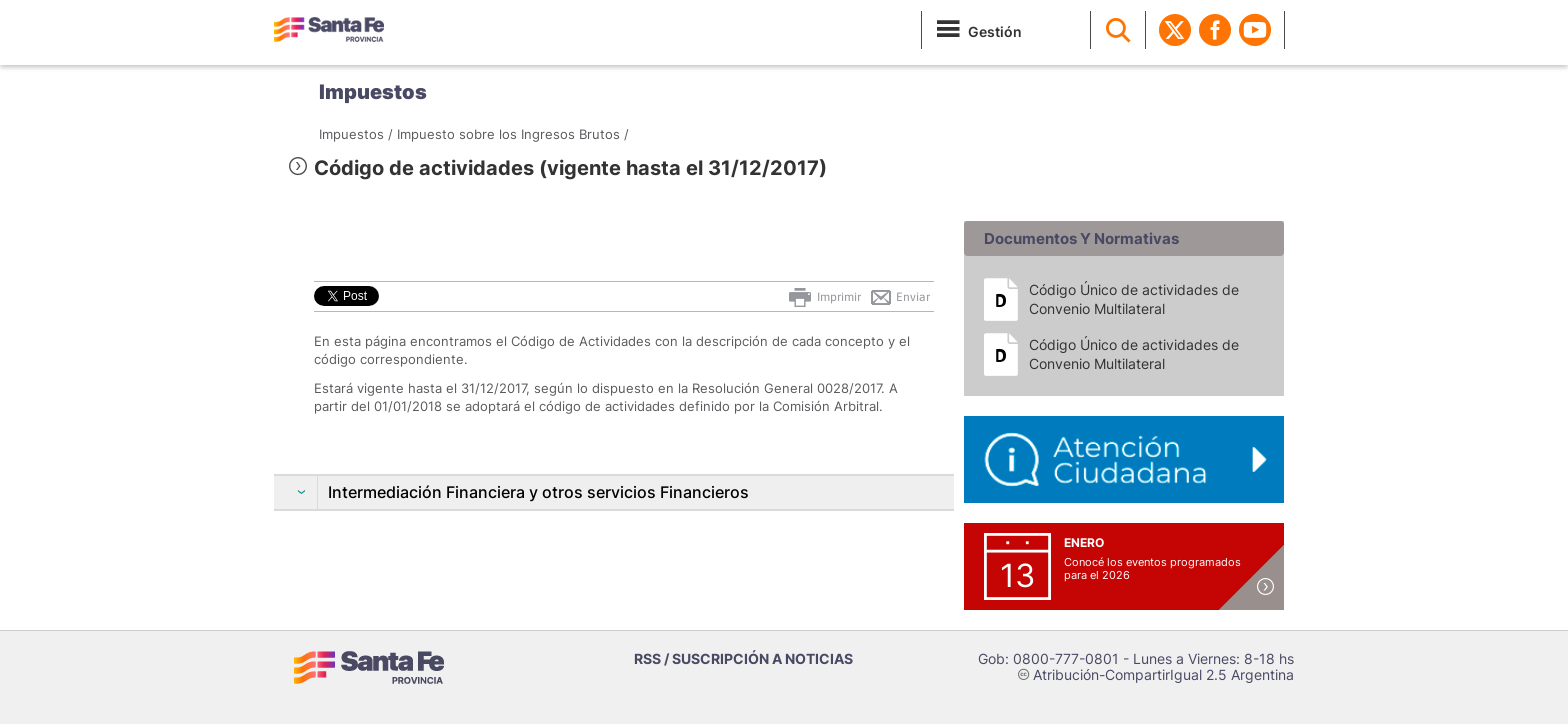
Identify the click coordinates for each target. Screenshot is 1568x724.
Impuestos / (356, 134)
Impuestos (373, 92)
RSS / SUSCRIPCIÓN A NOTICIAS (743, 658)
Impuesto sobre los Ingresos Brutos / (513, 134)
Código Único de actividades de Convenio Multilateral (1134, 298)
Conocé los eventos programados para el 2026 (1152, 568)
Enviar (899, 297)
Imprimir (823, 297)
